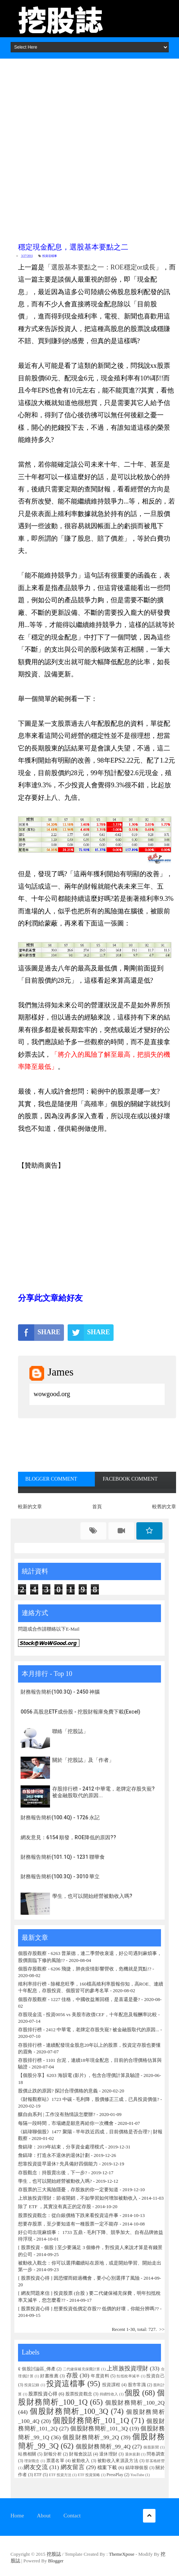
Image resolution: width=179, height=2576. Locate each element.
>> (162, 2329)
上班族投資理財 (127, 2368)
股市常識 (137, 2384)
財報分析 (53, 2454)
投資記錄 (31, 2385)
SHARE (39, 1332)
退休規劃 (132, 2454)
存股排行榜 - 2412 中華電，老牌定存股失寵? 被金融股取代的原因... (88, 2029)
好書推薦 (49, 2376)
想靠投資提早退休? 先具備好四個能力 (58, 2164)
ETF (38, 2474)
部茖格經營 (155, 2461)
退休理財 (108, 2454)
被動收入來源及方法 (117, 2460)
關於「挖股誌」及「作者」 (83, 1760)
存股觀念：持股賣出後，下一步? (52, 2172)
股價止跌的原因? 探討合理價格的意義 (58, 2091)
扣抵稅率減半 (128, 2376)
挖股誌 (54, 2554)
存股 (72, 2375)
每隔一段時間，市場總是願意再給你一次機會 (66, 2123)
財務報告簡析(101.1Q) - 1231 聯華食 (63, 1857)
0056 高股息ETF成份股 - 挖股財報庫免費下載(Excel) (80, 1712)
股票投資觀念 (78, 2394)
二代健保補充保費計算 (81, 2369)
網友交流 (36, 2467)
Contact (72, 2516)
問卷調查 (156, 2454)
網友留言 (73, 2467)
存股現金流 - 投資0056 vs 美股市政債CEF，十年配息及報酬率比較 (87, 2014)
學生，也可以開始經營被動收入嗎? (92, 1896)
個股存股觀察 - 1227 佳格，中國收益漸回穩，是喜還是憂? (79, 1999)
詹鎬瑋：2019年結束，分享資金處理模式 (61, 2147)
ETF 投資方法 (60, 2475)
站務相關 (27, 2454)
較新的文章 (30, 1506)
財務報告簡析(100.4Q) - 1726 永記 (60, 1817)
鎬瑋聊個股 (136, 2467)
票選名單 (55, 2460)
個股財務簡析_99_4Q (103, 2446)
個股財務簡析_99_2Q (90, 2437)
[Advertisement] (89, 148)
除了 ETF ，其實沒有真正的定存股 (54, 2206)
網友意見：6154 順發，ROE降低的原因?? (68, 1837)
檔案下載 (107, 2467)
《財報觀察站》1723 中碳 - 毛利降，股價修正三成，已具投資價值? (88, 2099)
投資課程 (111, 2384)
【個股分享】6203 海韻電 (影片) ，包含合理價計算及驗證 (78, 2075)
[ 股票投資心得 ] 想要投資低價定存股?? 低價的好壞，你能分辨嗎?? (88, 2308)
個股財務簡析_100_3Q (69, 2411)
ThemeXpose (121, 2554)
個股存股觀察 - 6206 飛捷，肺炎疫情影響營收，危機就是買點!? (85, 1969)
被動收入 (81, 2460)
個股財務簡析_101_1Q (91, 2420)
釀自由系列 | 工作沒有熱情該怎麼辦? (56, 2114)
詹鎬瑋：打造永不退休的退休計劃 (54, 2155)
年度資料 (100, 2376)
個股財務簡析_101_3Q (99, 2428)
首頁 (97, 1506)
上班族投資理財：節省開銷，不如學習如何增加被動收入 (77, 2198)
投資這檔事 (49, 256)
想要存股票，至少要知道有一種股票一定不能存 (68, 2224)
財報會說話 (80, 2454)
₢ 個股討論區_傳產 (36, 2369)
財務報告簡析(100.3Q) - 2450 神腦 (60, 1692)
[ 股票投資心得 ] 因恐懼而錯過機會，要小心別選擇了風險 (78, 2278)
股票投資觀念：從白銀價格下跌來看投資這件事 (68, 2215)
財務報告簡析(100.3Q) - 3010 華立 (60, 1876)
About (44, 2516)
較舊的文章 (164, 1506)
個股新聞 (151, 2447)
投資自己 (155, 2376)
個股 (132, 2392)
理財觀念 (31, 2461)
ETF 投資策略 (89, 2475)
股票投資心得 (42, 2394)
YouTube (137, 2475)
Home (17, 2516)
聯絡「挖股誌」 (70, 1731)
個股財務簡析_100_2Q (135, 2402)
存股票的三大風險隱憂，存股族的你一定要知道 (68, 2189)
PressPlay (115, 2474)
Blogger (56, 2560)
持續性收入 (109, 2394)
